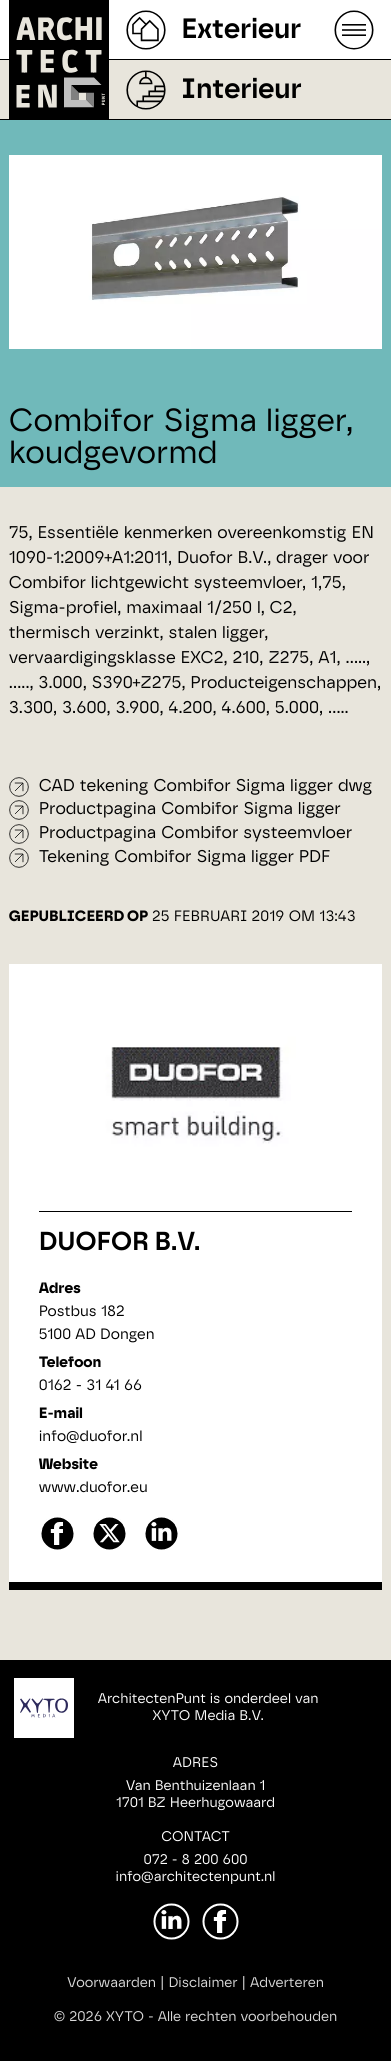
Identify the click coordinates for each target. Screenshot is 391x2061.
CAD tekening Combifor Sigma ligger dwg (206, 786)
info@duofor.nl (91, 1436)
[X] (109, 1547)
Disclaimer (202, 1983)
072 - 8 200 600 (195, 1860)
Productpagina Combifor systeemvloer (195, 833)
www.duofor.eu (93, 1487)
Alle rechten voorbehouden (248, 2017)
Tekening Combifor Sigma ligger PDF (185, 857)
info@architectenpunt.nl (196, 1877)
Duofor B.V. (119, 1243)
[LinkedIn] (171, 1921)
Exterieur (241, 30)
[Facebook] (220, 1921)
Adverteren (287, 1983)
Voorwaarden (111, 1983)
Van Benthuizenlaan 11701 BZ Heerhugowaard (195, 1794)
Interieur (241, 90)
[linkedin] (161, 1547)
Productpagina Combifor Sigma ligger (190, 809)
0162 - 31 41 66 (90, 1385)
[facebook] (57, 1547)
